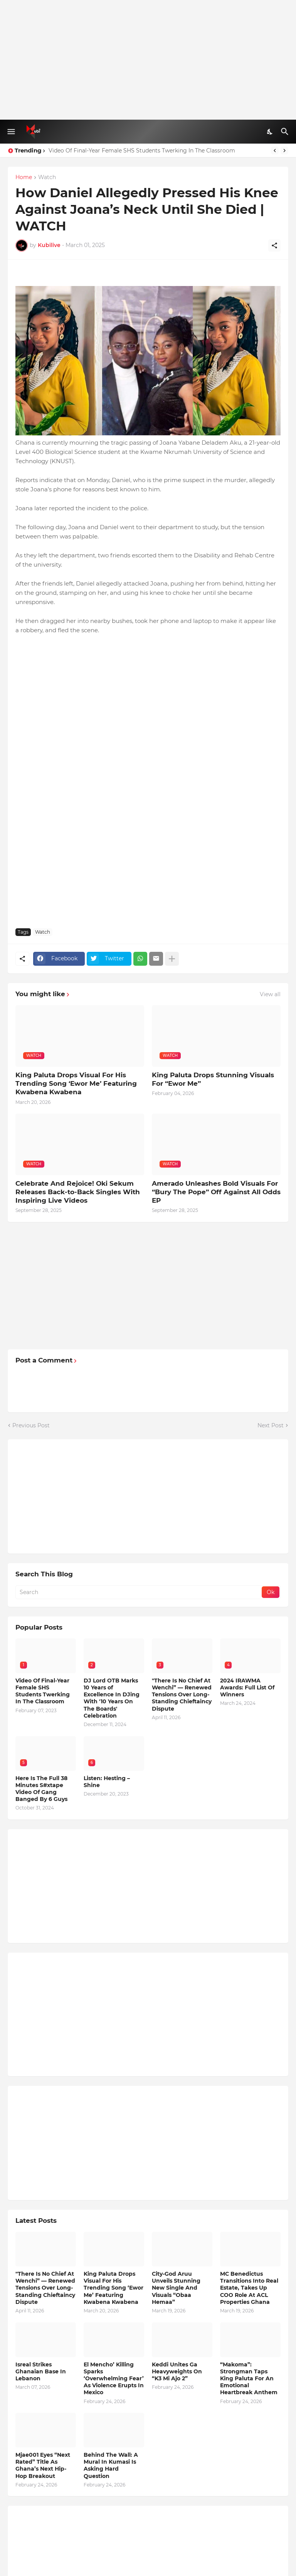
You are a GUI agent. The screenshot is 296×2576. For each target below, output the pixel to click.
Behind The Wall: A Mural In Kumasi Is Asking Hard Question (111, 2465)
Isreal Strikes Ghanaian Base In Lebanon (40, 2371)
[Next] (284, 150)
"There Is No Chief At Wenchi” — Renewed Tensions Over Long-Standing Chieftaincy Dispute (182, 1694)
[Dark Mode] (270, 131)
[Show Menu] (10, 131)
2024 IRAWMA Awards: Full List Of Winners (247, 1687)
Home (23, 177)
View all (270, 994)
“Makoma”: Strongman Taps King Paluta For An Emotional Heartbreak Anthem (249, 2378)
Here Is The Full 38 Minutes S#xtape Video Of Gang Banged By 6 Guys (41, 1789)
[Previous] (275, 150)
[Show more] (172, 959)
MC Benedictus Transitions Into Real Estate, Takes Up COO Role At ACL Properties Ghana (249, 2287)
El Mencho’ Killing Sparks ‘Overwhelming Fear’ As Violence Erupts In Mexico (114, 2378)
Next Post (270, 1425)
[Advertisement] (148, 60)
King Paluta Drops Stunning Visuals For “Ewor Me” (213, 1079)
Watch (47, 177)
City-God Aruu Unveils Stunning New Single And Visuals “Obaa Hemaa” (176, 2287)
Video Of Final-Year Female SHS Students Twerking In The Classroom (142, 150)
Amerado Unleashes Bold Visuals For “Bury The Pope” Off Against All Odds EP (216, 1192)
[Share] (274, 245)
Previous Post (31, 1425)
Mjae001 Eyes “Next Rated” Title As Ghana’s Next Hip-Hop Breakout (42, 2465)
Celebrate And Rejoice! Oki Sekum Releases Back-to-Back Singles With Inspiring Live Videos (77, 1192)
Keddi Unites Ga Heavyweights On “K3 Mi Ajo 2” (177, 2371)
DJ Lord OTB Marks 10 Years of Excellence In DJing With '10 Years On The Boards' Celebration (112, 1698)
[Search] (286, 131)
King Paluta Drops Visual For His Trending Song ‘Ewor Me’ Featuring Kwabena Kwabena (76, 1083)
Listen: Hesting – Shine (107, 1782)
